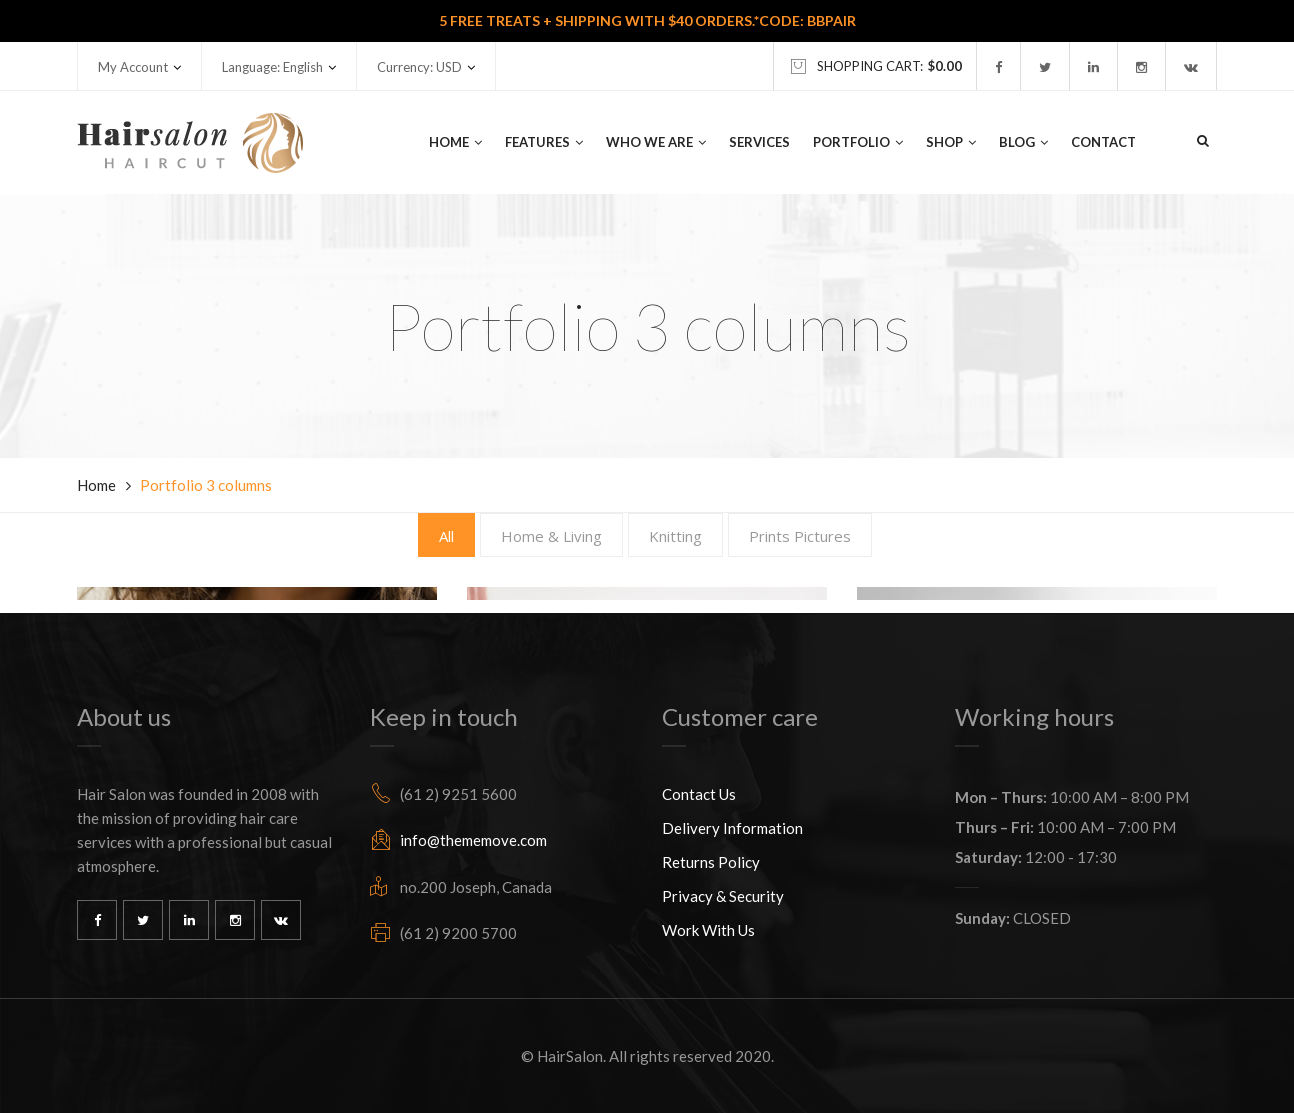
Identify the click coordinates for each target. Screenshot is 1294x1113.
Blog (1023, 142)
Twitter (143, 920)
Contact (1103, 142)
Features (544, 142)
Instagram (235, 920)
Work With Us (708, 930)
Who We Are (656, 142)
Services (759, 142)
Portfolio (858, 142)
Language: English (272, 67)
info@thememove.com (473, 840)
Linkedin (189, 920)
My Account (133, 67)
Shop (951, 142)
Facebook (97, 920)
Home (455, 142)
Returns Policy (711, 862)
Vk (281, 920)
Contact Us (699, 794)
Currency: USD (419, 67)
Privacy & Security (723, 896)
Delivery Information (732, 828)
